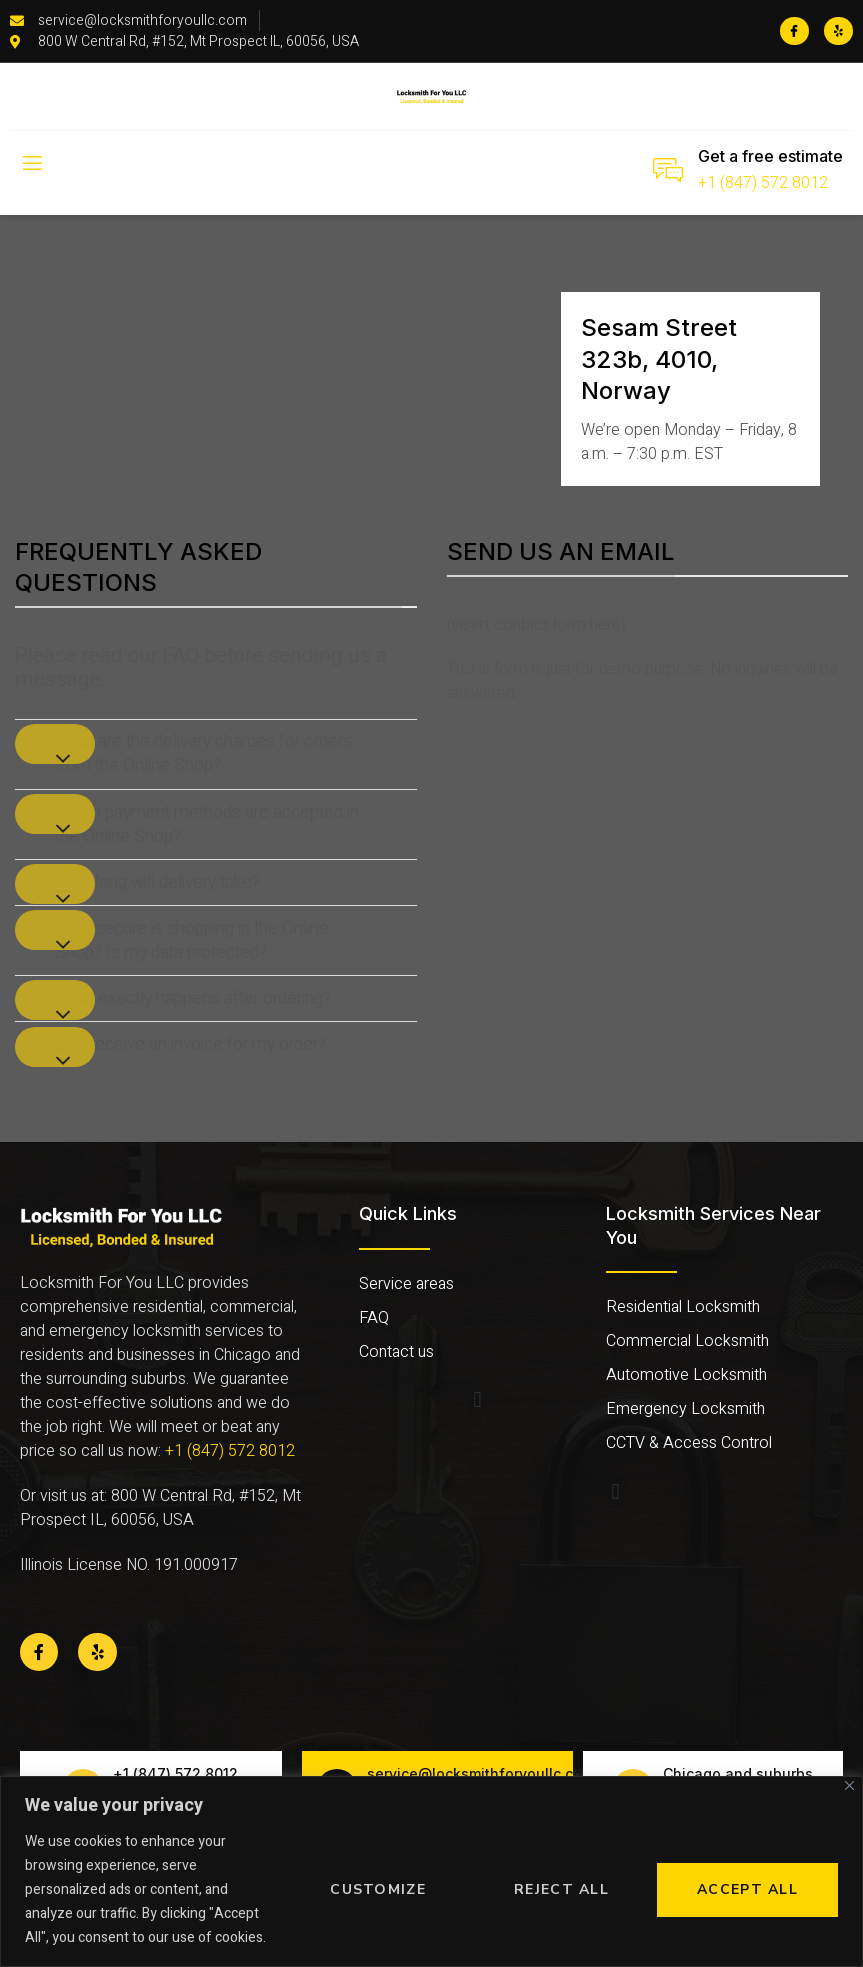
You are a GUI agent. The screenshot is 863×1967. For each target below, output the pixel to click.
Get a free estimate (770, 156)
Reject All (561, 1889)
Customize (378, 1889)
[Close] (849, 1785)
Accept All (747, 1889)
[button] (477, 1400)
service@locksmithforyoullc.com (480, 1773)
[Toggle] (55, 744)
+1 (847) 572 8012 (763, 183)
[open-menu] (31, 163)
